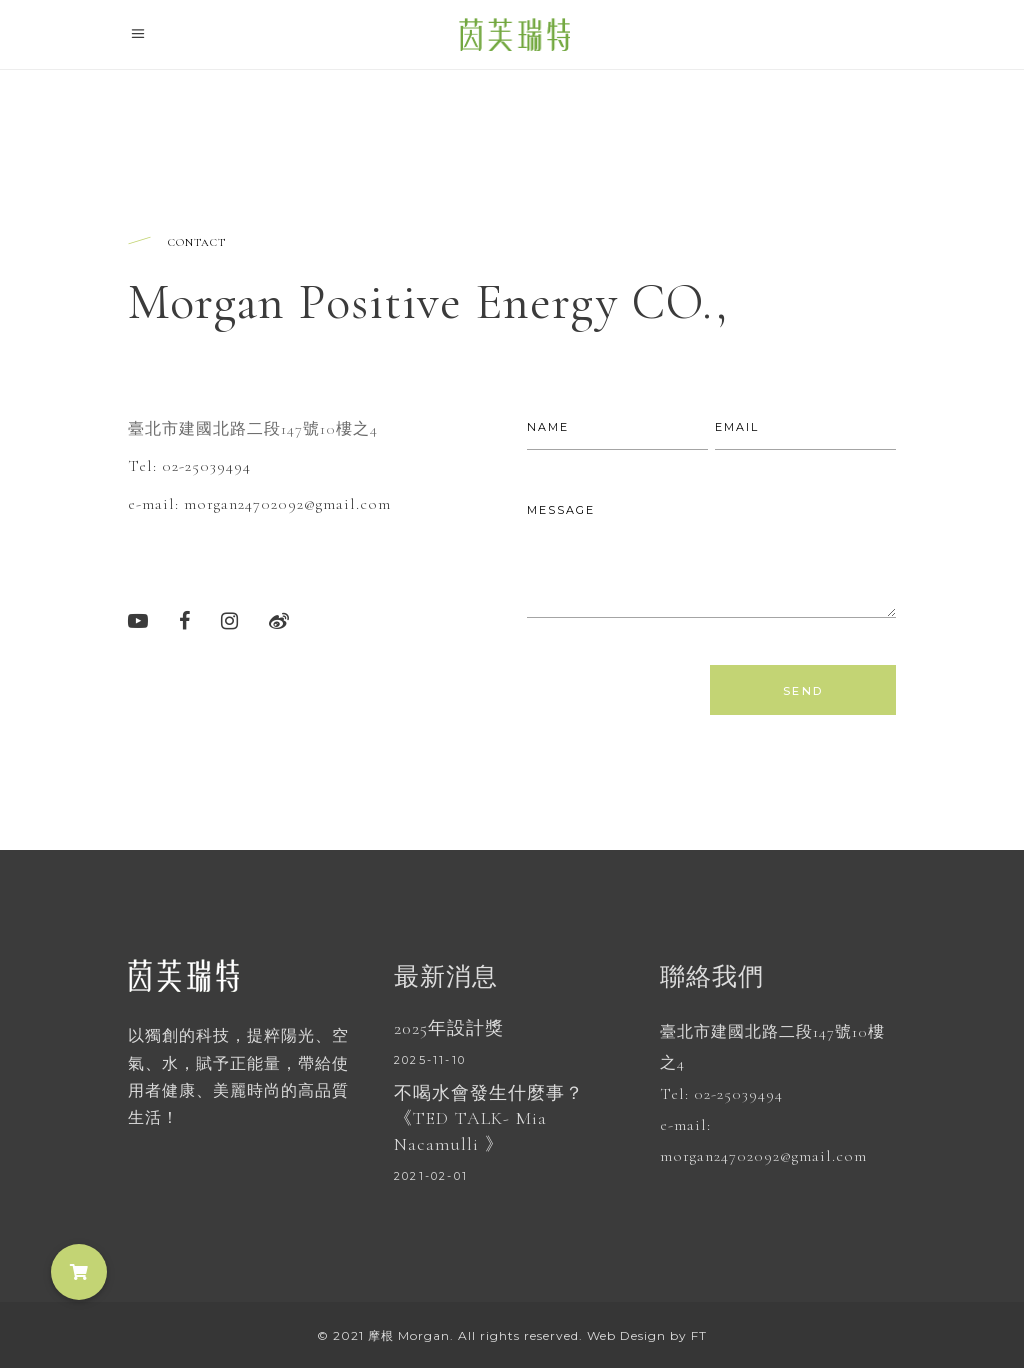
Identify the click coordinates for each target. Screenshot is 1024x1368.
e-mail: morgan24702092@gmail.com (259, 503)
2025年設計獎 (449, 1028)
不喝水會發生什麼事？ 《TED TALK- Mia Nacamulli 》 (489, 1118)
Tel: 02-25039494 (189, 465)
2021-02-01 (431, 1176)
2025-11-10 (430, 1060)
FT (699, 1335)
